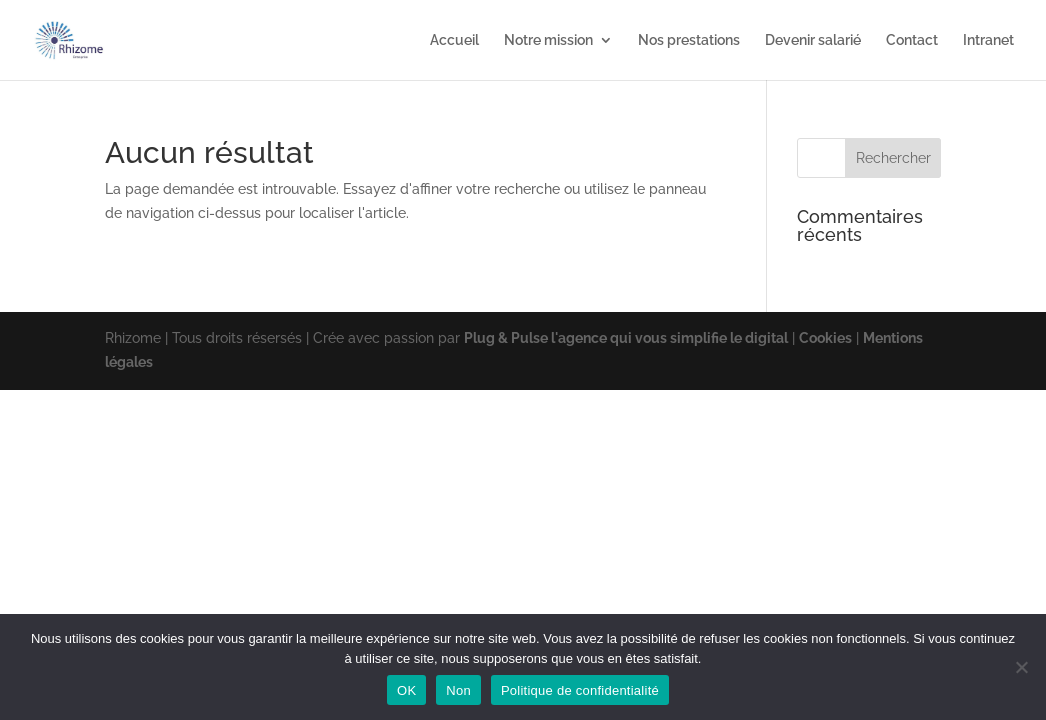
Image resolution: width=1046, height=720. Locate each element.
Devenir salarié (813, 40)
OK (406, 690)
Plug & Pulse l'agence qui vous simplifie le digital (626, 338)
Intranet (988, 40)
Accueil (454, 40)
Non (458, 690)
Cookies (825, 338)
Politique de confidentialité (580, 690)
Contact (912, 40)
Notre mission (548, 40)
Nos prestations (689, 40)
